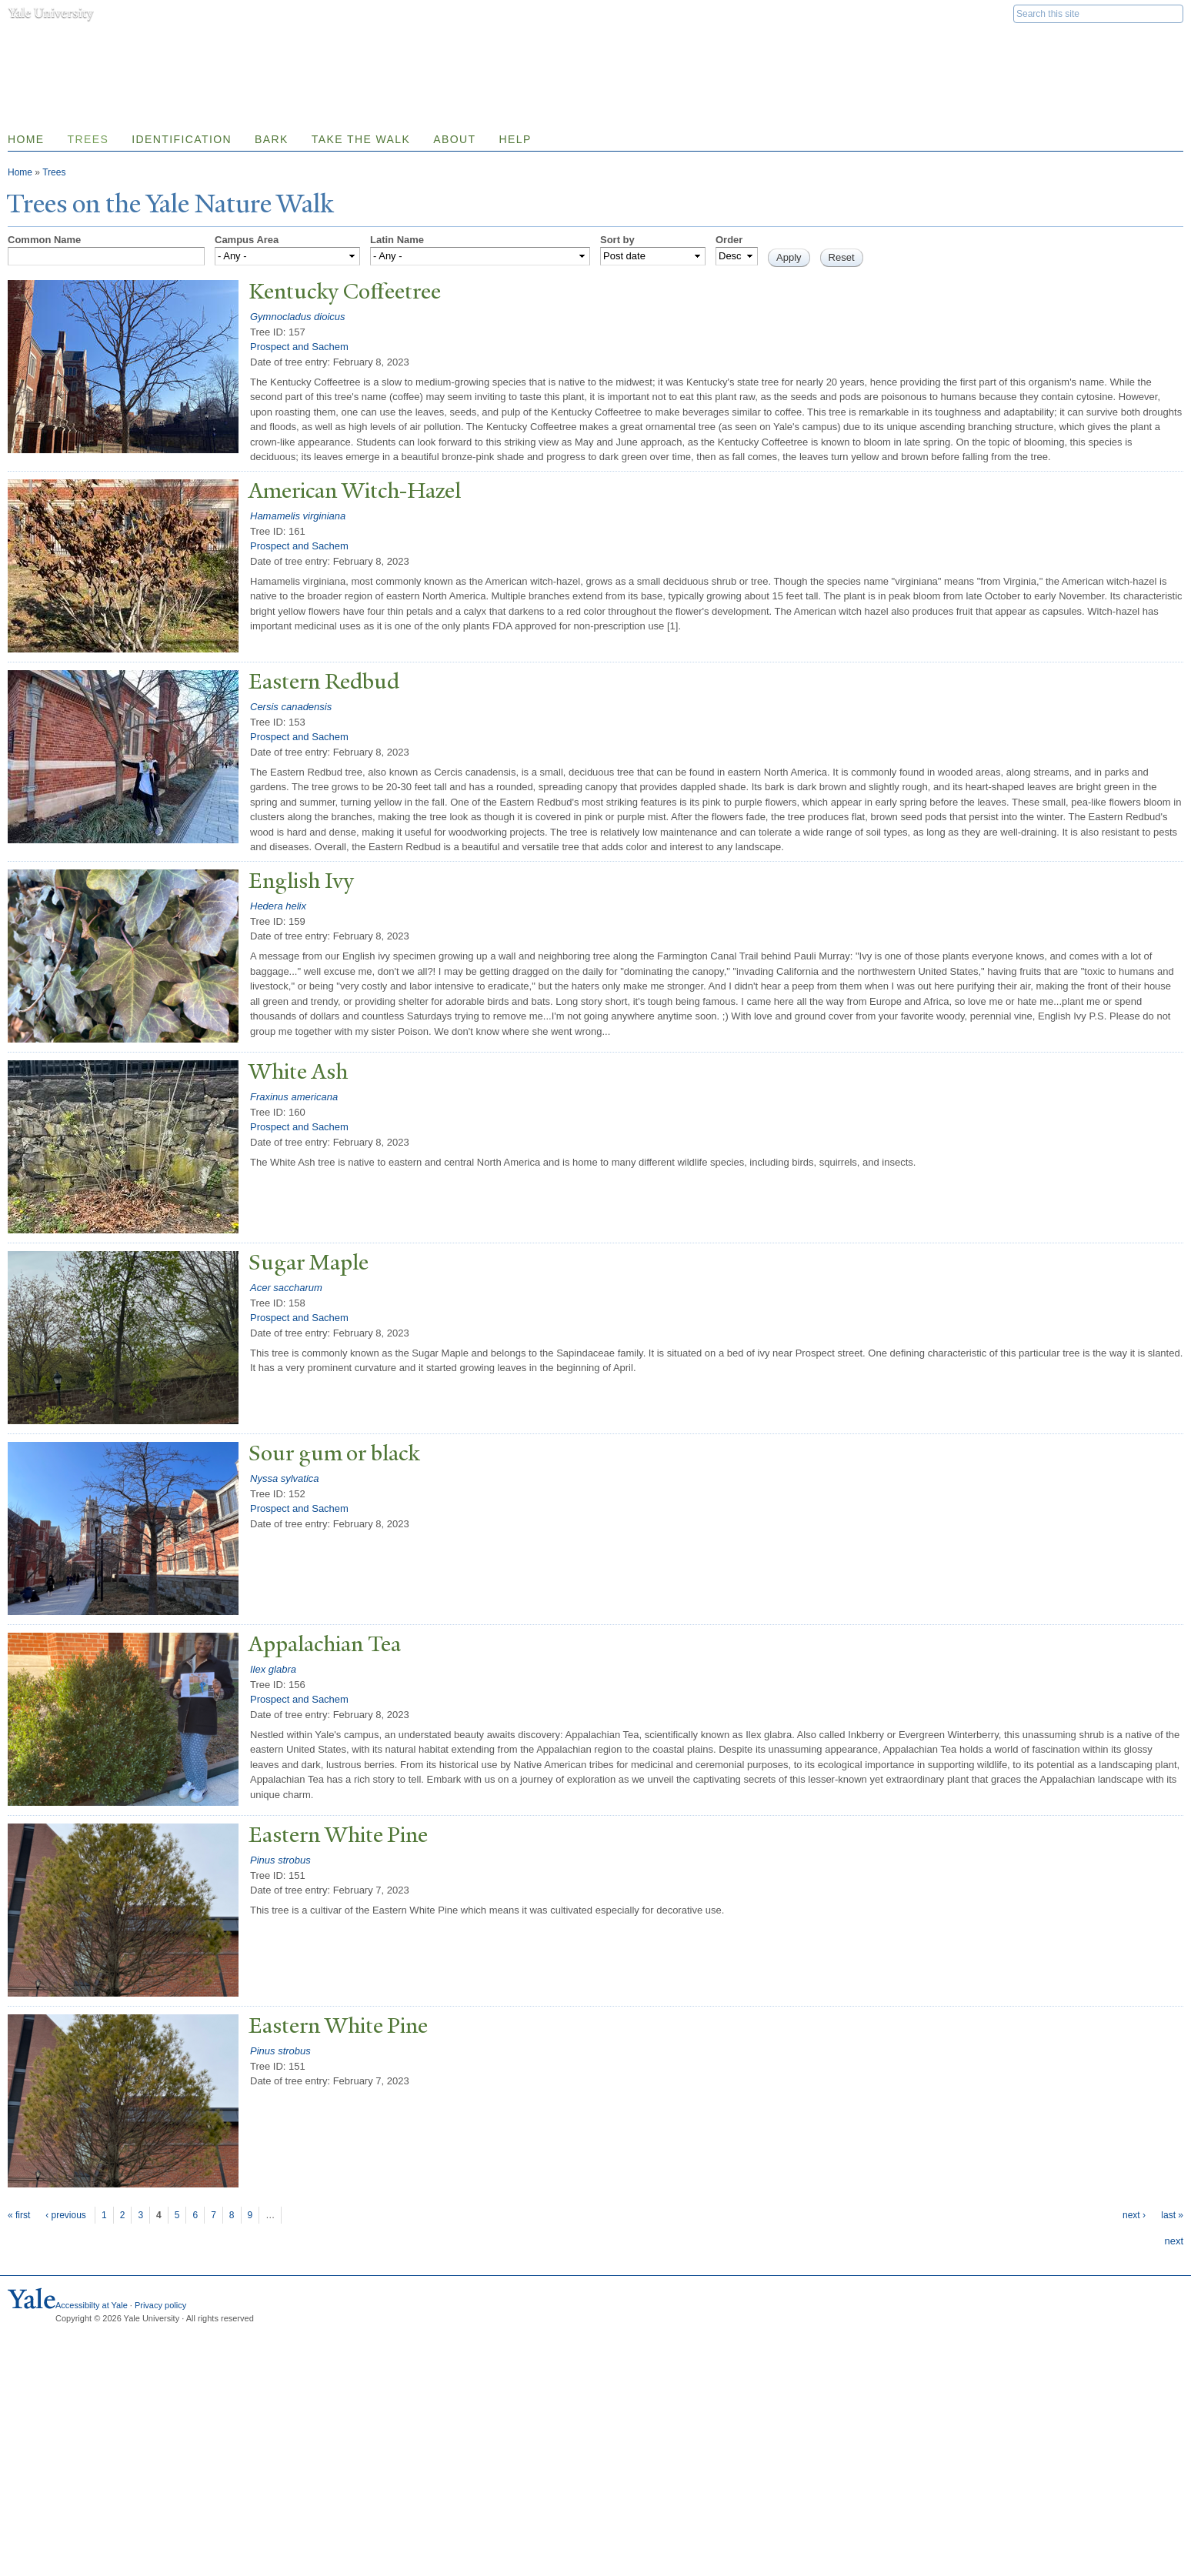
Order (729, 239)
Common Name (44, 239)
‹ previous (65, 2215)
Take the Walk (361, 139)
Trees (88, 139)
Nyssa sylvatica (284, 1478)
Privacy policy (160, 2305)
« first (19, 2215)
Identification (182, 139)
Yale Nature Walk (173, 45)
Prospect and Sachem (299, 346)
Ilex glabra (273, 1669)
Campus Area (247, 239)
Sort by (617, 239)
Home (20, 172)
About (454, 139)
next (1173, 2241)
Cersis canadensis (291, 706)
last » (1172, 2215)
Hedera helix (278, 906)
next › (1134, 2215)
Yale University (51, 13)
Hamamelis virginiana (297, 516)
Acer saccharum (286, 1287)
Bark (272, 139)
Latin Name (397, 239)
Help (515, 139)
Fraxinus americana (294, 1097)
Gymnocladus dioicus (297, 316)
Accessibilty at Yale (91, 2305)
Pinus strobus (280, 1860)
